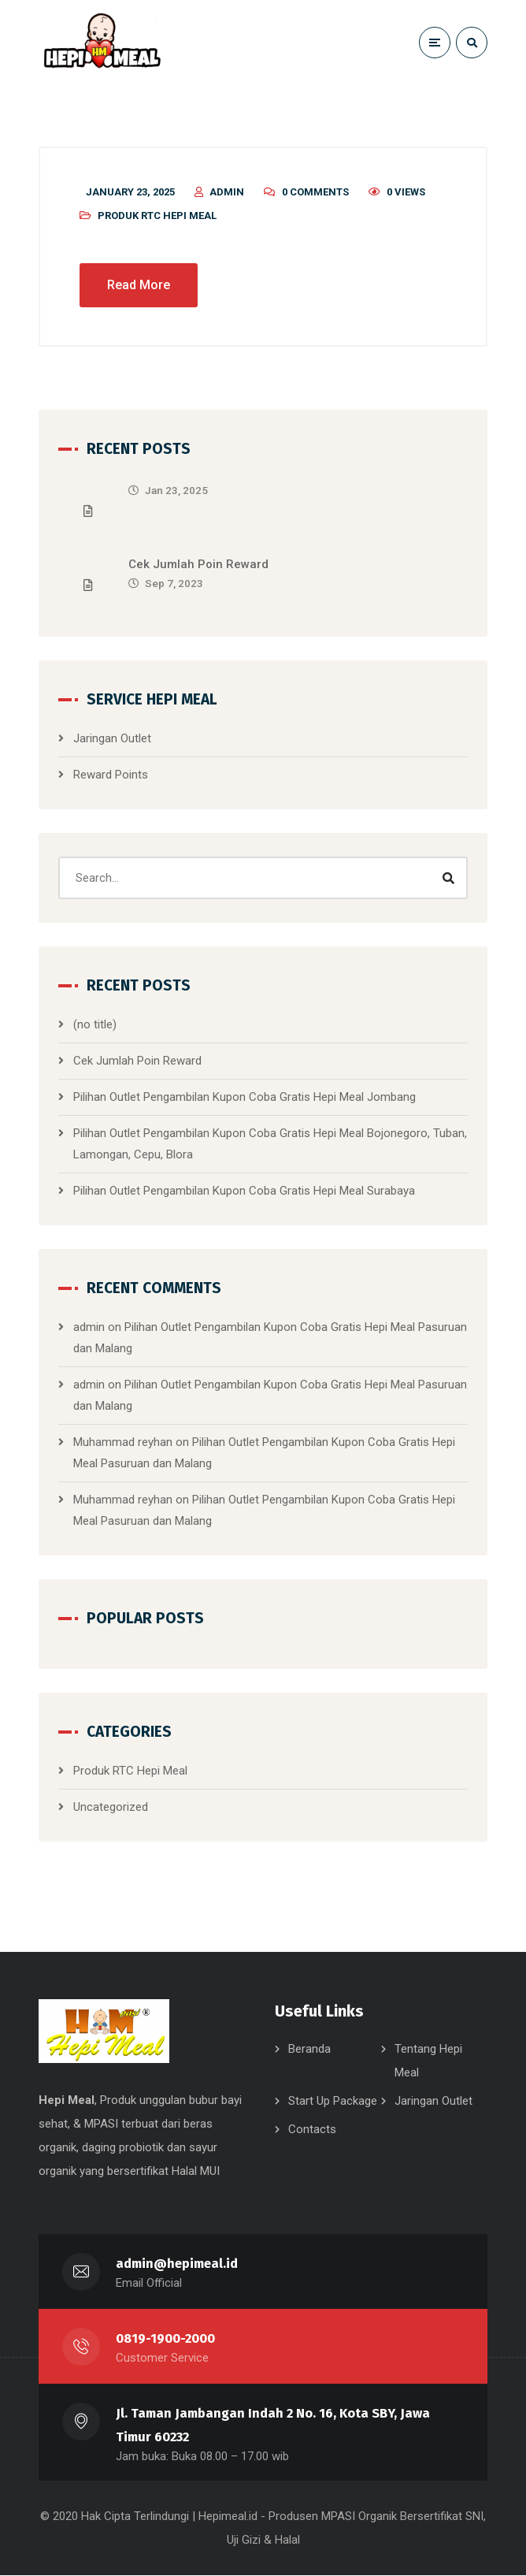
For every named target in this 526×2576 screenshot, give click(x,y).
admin (226, 193)
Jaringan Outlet (112, 739)
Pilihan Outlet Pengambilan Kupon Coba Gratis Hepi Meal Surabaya (244, 1191)
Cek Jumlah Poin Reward (198, 565)
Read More (138, 285)
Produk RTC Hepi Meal (157, 216)
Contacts (312, 2131)
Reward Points (110, 775)
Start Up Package (332, 2102)
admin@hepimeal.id (177, 2264)
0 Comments (315, 193)
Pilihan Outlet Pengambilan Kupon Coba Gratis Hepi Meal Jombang (244, 1098)
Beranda (309, 2050)
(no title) (95, 1025)
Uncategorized (110, 1808)
